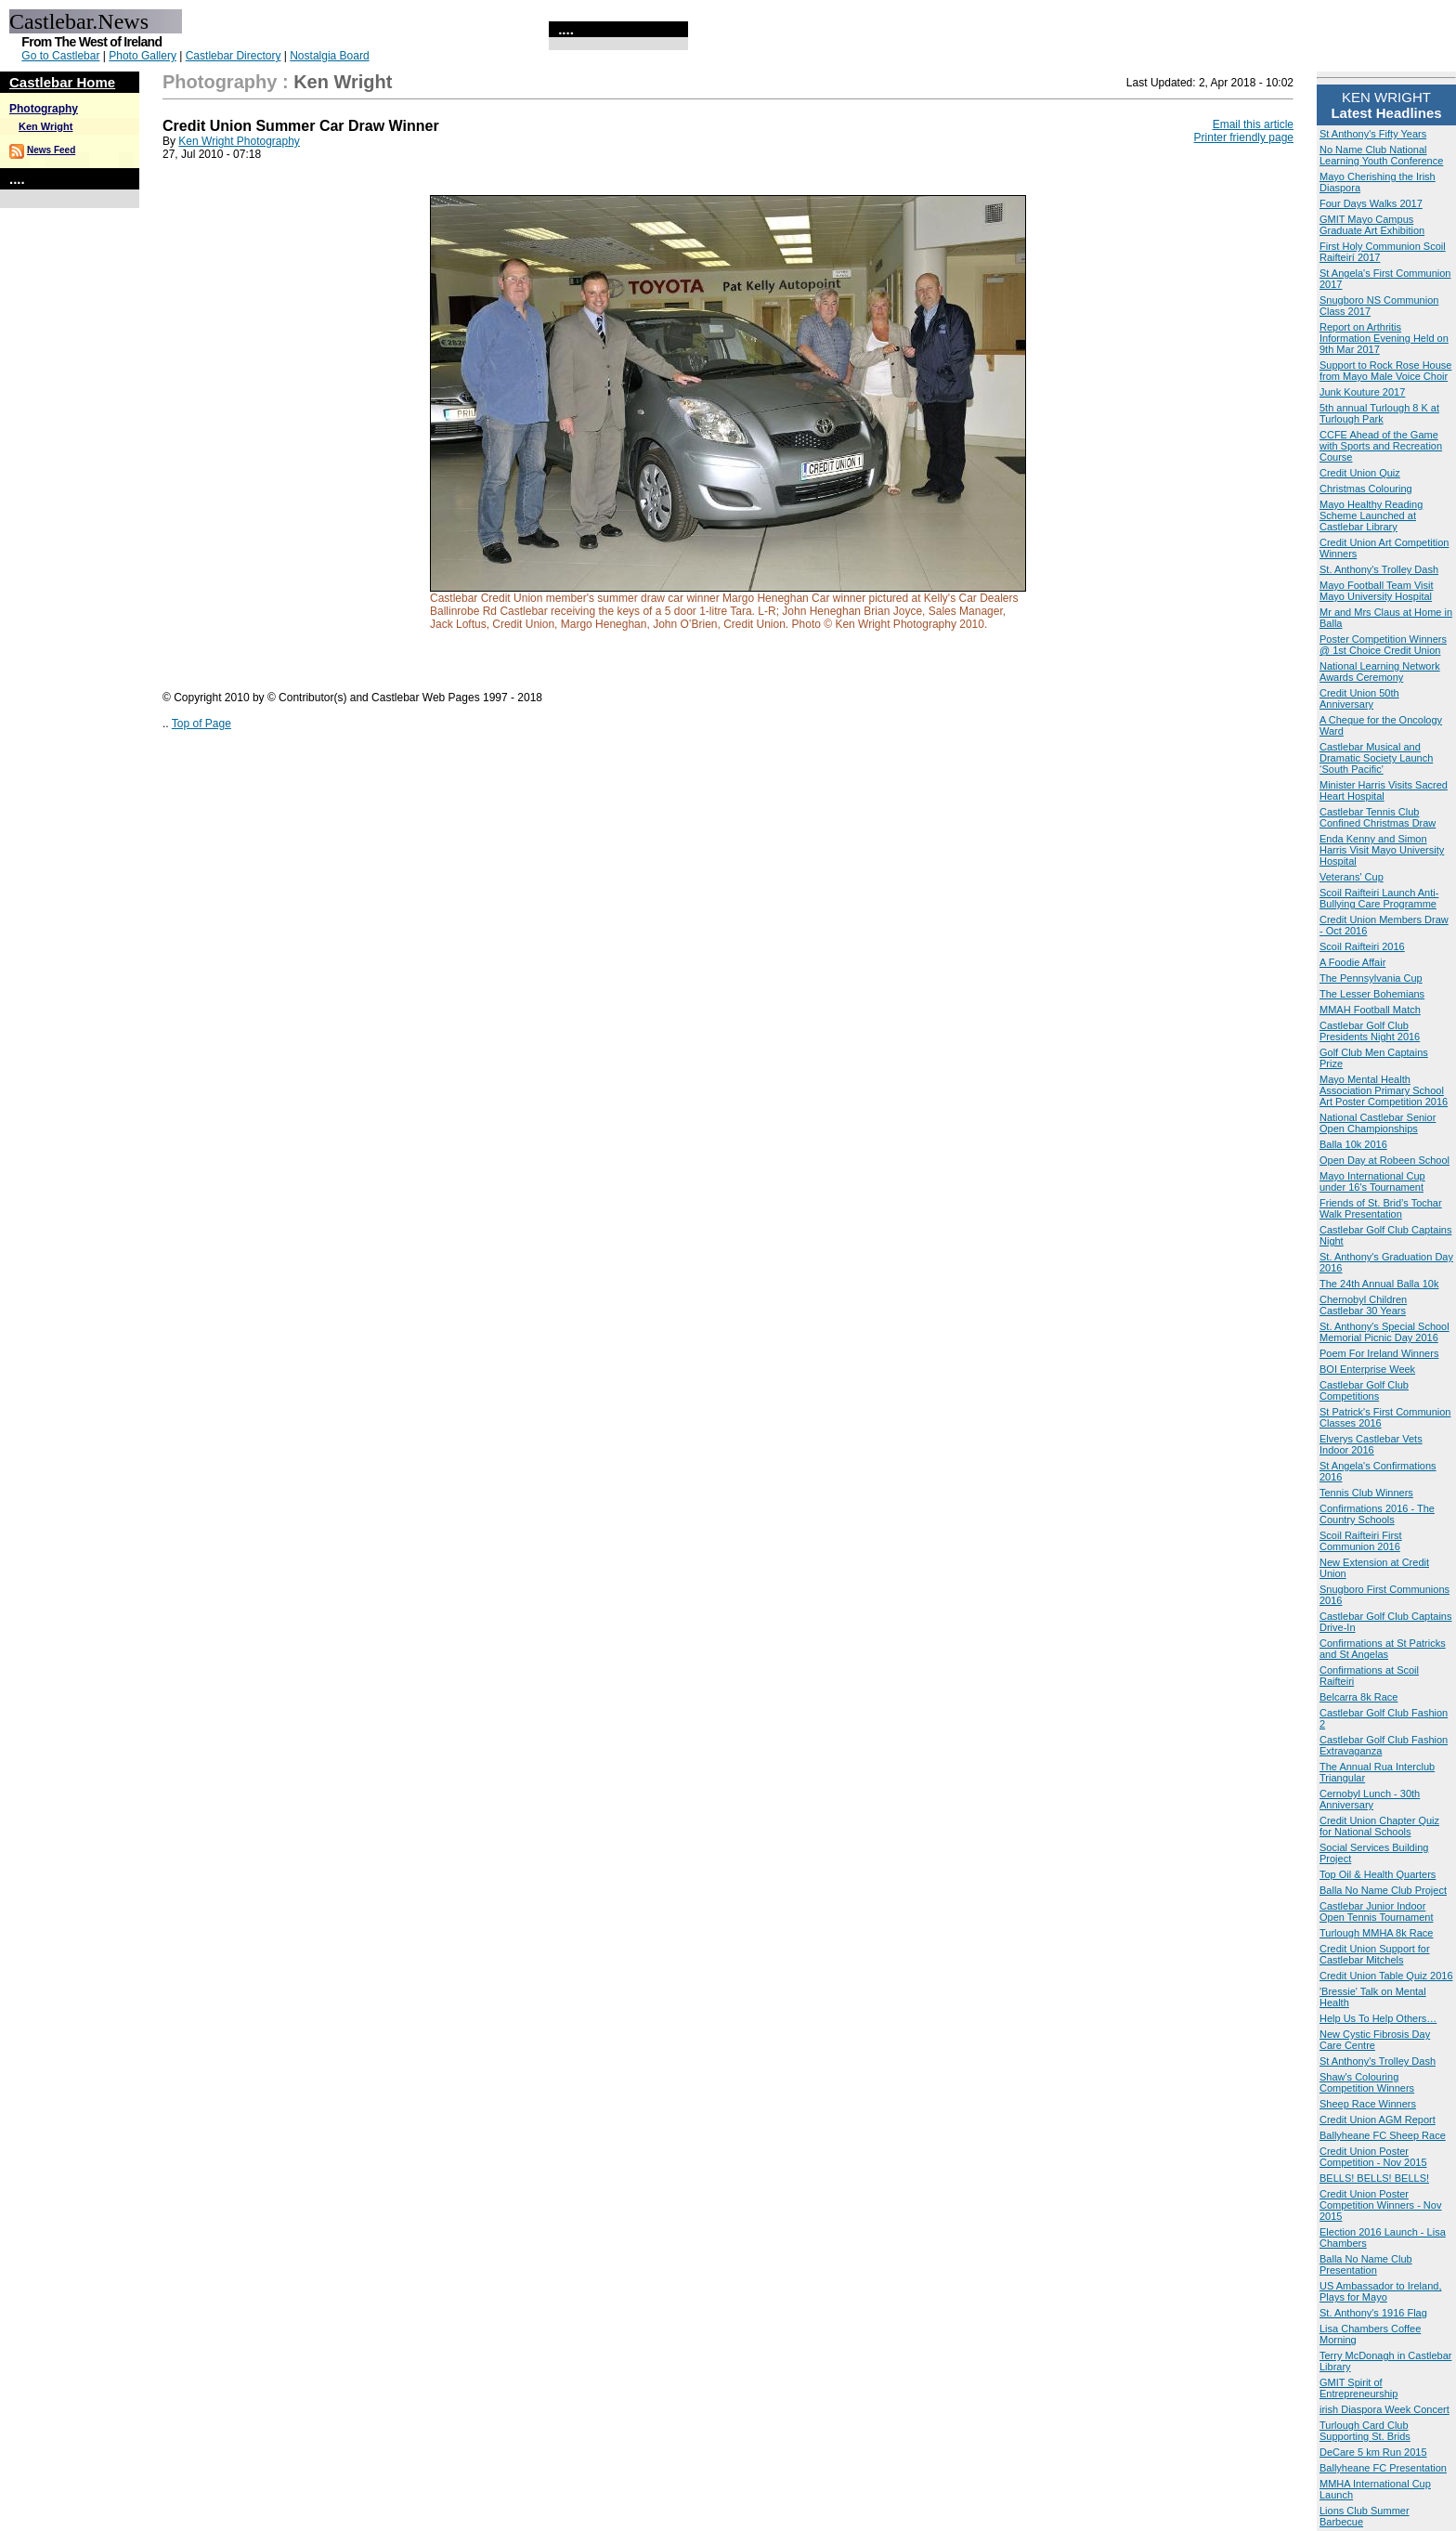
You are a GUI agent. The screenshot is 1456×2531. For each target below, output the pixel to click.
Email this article (1253, 124)
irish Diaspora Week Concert (1385, 2409)
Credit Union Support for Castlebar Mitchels (1375, 1954)
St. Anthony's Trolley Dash (1379, 569)
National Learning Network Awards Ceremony (1380, 671)
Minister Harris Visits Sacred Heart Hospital (1384, 790)
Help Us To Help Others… (1378, 2018)
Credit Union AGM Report (1378, 2119)
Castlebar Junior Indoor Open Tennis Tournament (1377, 1911)
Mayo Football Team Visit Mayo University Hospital (1376, 591)
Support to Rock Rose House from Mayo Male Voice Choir (1385, 370)
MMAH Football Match (1370, 1009)
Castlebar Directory (233, 55)
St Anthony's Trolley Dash (1378, 2061)
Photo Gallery (142, 55)
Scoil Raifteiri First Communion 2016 (1361, 1541)
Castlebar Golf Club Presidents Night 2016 (1370, 1031)
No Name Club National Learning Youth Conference (1381, 155)
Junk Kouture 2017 (1362, 392)
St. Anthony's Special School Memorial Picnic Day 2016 (1385, 1332)
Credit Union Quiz (1360, 472)
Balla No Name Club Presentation (1366, 2264)
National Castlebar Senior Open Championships (1378, 1123)
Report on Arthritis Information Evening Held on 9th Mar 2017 (1384, 338)
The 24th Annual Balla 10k (1379, 1283)
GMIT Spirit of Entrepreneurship (1359, 2388)
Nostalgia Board (329, 55)
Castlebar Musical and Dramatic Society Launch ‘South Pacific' (1376, 758)
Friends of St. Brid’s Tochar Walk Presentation (1381, 1208)
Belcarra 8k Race (1359, 1697)
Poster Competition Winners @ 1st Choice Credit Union (1383, 644)
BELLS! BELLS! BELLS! (1374, 2178)
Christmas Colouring (1366, 488)
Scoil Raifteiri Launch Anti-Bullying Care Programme (1379, 898)
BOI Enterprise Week (1367, 1369)
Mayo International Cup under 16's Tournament (1372, 1181)
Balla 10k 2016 (1353, 1144)
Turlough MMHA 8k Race (1376, 1932)
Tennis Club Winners (1366, 1492)
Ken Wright (45, 126)
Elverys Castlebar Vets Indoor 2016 (1371, 1444)
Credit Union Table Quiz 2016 (1386, 1975)
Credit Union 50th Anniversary (1359, 698)
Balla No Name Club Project (1383, 1890)
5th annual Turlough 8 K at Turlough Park (1379, 413)
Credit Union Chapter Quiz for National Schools (1379, 1826)
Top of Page (201, 723)
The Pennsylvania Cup (1371, 978)
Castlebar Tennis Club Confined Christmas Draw (1378, 817)
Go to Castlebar (60, 55)
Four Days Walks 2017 (1371, 203)
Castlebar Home (62, 82)
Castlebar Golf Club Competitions (1364, 1390)
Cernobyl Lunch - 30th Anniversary (1370, 1799)
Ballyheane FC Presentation (1383, 2467)
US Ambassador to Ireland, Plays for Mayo (1380, 2291)
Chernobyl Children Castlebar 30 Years (1363, 1305)
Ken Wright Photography (239, 141)
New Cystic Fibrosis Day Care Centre (1375, 2040)
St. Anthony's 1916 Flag (1373, 2312)
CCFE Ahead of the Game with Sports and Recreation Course (1381, 446)
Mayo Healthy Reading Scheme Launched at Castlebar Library (1371, 515)
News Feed (51, 150)
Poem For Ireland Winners (1379, 1353)
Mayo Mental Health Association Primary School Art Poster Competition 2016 (1384, 1090)
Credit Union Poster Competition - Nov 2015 (1373, 2157)
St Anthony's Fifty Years (1373, 133)
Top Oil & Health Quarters (1378, 1874)
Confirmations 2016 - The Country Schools (1377, 1514)
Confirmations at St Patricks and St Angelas (1383, 1648)
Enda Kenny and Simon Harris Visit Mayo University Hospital (1382, 850)
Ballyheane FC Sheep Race (1383, 2135)
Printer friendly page (1244, 137)
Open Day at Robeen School (1385, 1160)
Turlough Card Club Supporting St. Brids (1365, 2431)
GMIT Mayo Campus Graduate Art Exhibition (1372, 225)
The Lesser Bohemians (1372, 993)
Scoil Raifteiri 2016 (1362, 946)
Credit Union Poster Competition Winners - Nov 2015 (1380, 2205)
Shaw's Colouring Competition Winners (1367, 2082)
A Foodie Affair (1352, 962)
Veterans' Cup (1352, 876)
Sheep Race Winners (1368, 2103)
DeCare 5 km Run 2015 (1373, 2452)
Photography (43, 108)
